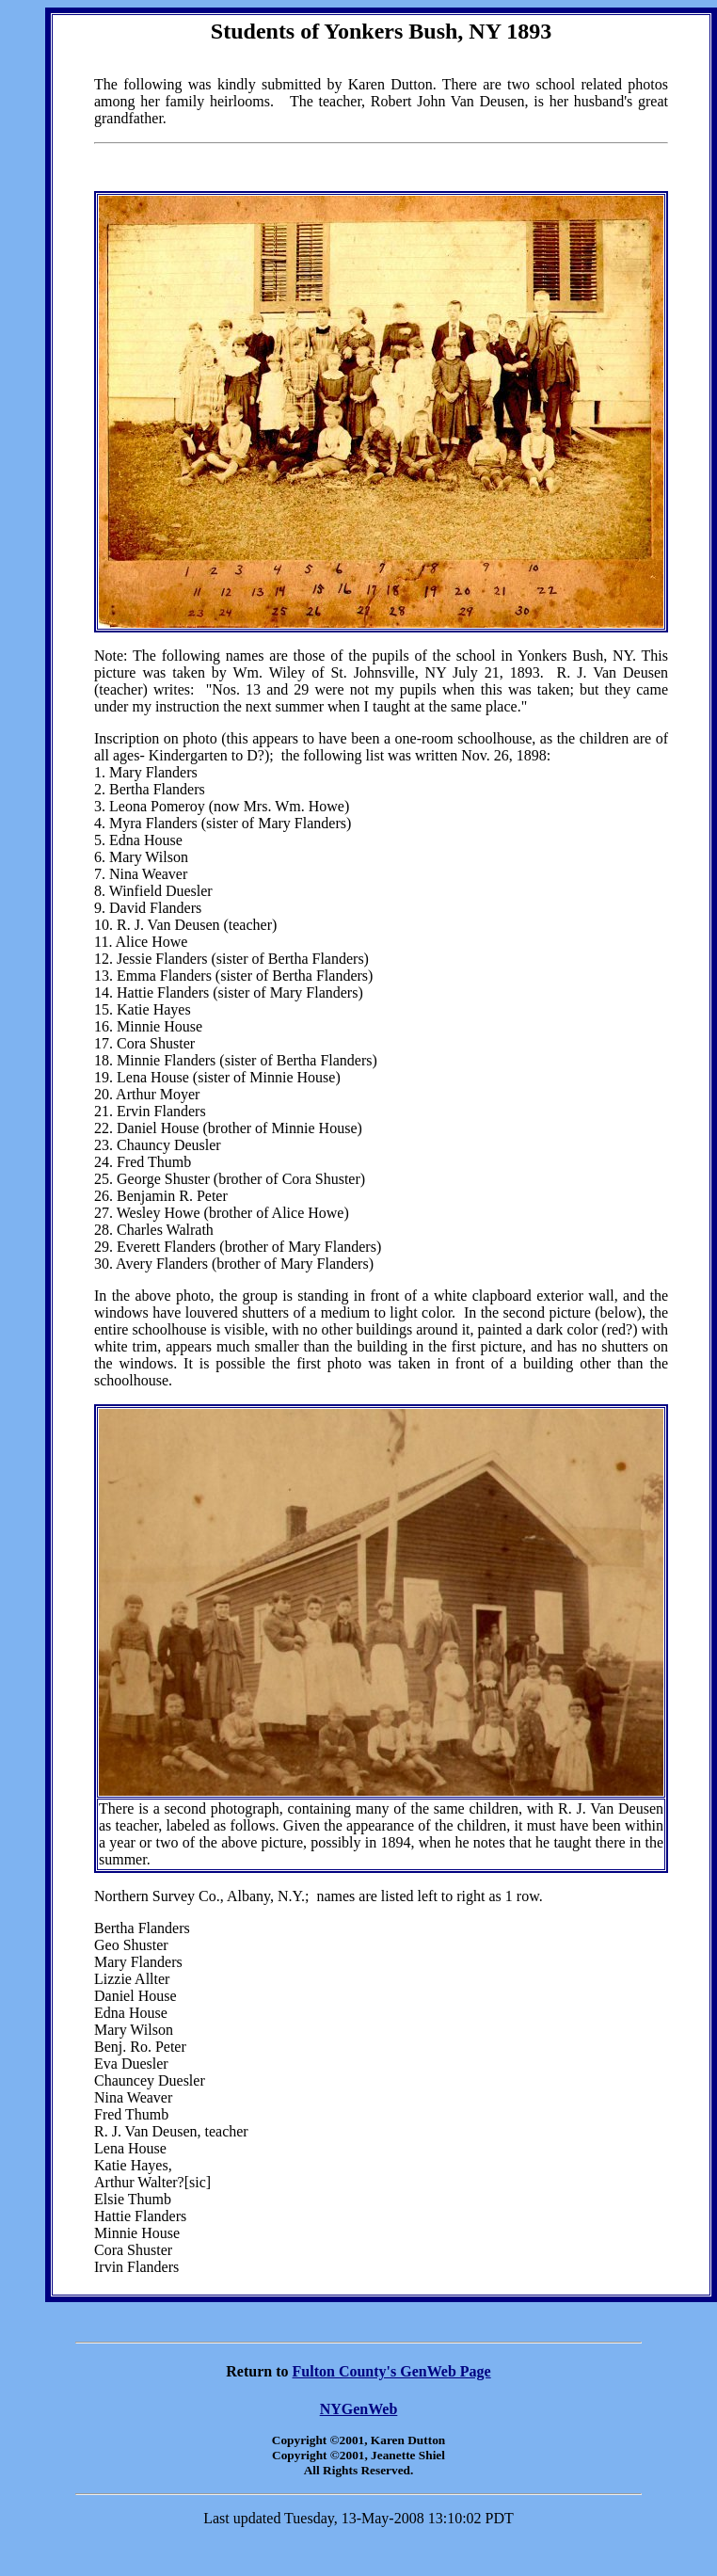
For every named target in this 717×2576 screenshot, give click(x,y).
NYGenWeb (359, 2409)
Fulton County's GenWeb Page (392, 2371)
